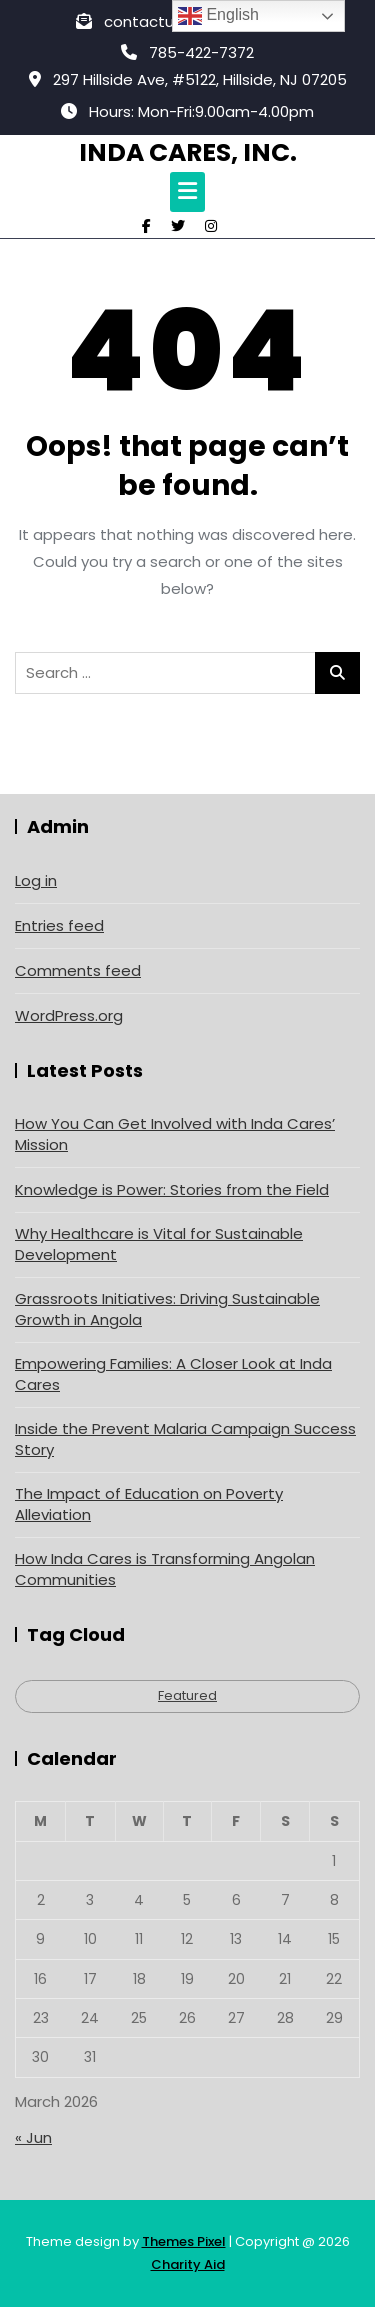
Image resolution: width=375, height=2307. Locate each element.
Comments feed (78, 970)
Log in (36, 880)
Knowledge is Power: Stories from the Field (172, 1189)
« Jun (33, 2137)
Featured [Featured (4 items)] (187, 1695)
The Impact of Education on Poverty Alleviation (149, 1504)
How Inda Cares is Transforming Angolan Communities (165, 1569)
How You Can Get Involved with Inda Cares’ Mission (175, 1134)
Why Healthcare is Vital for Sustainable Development (159, 1244)
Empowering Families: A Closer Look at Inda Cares (173, 1374)
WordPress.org (69, 1015)
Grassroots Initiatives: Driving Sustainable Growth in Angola (167, 1309)
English (218, 16)
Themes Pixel (184, 2241)
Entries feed (59, 925)
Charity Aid (188, 2264)
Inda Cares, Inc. (188, 152)
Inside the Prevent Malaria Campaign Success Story (185, 1439)
